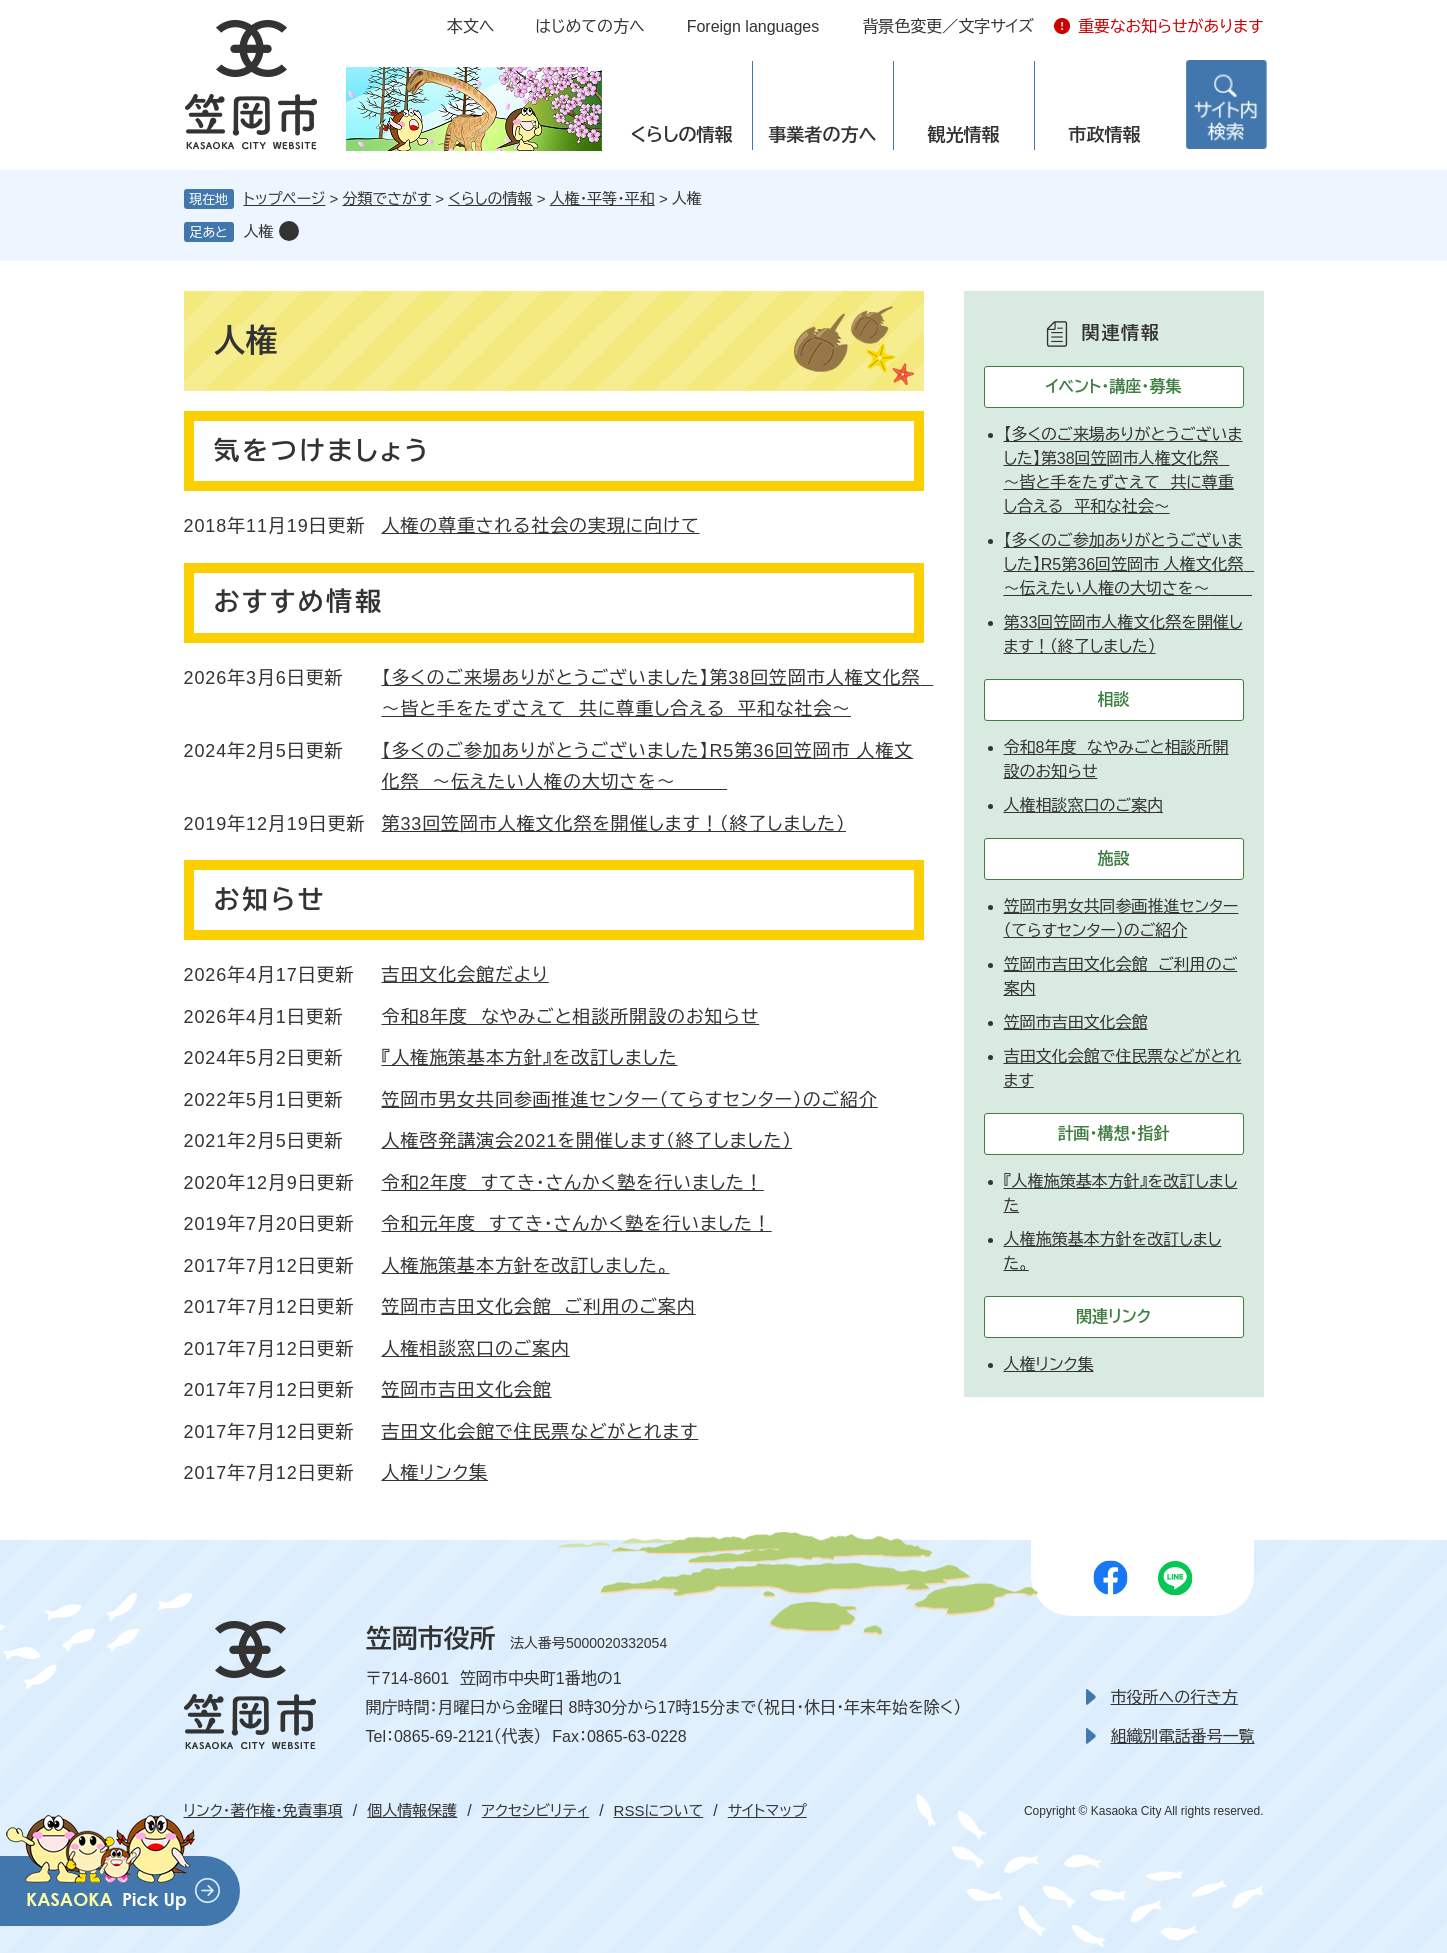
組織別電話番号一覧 (1183, 1736)
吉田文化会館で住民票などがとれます (540, 1432)
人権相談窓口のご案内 (476, 1349)
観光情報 (964, 135)
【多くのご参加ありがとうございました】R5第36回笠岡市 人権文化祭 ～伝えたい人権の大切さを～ (1129, 564)
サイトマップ (767, 1810)
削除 (289, 231)
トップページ (285, 198)
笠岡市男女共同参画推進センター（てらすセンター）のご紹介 (630, 1100)
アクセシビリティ (535, 1810)
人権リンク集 (435, 1473)
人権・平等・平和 (602, 198)
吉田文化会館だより (465, 975)
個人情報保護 (412, 1810)
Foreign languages (753, 26)
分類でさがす (387, 198)
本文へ (471, 26)
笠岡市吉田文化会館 (467, 1390)
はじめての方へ (589, 26)
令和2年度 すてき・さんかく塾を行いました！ (573, 1183)
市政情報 (1105, 135)
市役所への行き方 (1174, 1697)
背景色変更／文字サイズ (948, 26)
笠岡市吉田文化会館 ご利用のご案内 (539, 1307)
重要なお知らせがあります (1171, 26)
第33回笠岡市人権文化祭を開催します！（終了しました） (614, 824)
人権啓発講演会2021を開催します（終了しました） (587, 1141)
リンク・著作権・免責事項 (263, 1810)
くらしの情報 (681, 135)
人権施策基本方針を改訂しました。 (526, 1266)
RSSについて (659, 1810)
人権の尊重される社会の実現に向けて (541, 526)
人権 (259, 231)
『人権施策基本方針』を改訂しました (530, 1058)
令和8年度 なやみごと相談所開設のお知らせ (571, 1017)
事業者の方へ (823, 135)
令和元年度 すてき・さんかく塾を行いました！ (577, 1224)
